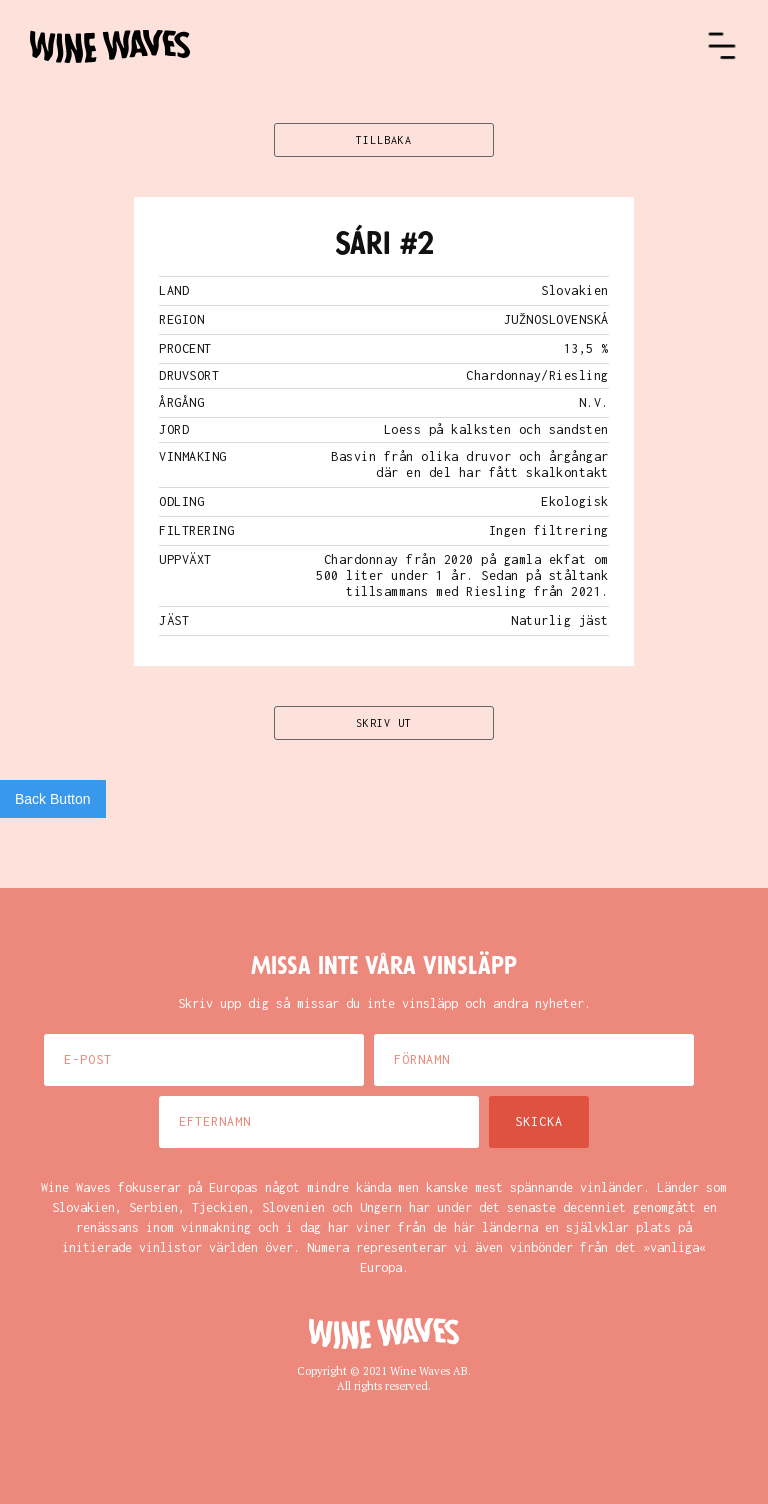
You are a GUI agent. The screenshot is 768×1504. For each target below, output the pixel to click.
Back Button (53, 799)
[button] (722, 46)
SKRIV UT (384, 723)
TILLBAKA (384, 140)
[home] (368, 46)
